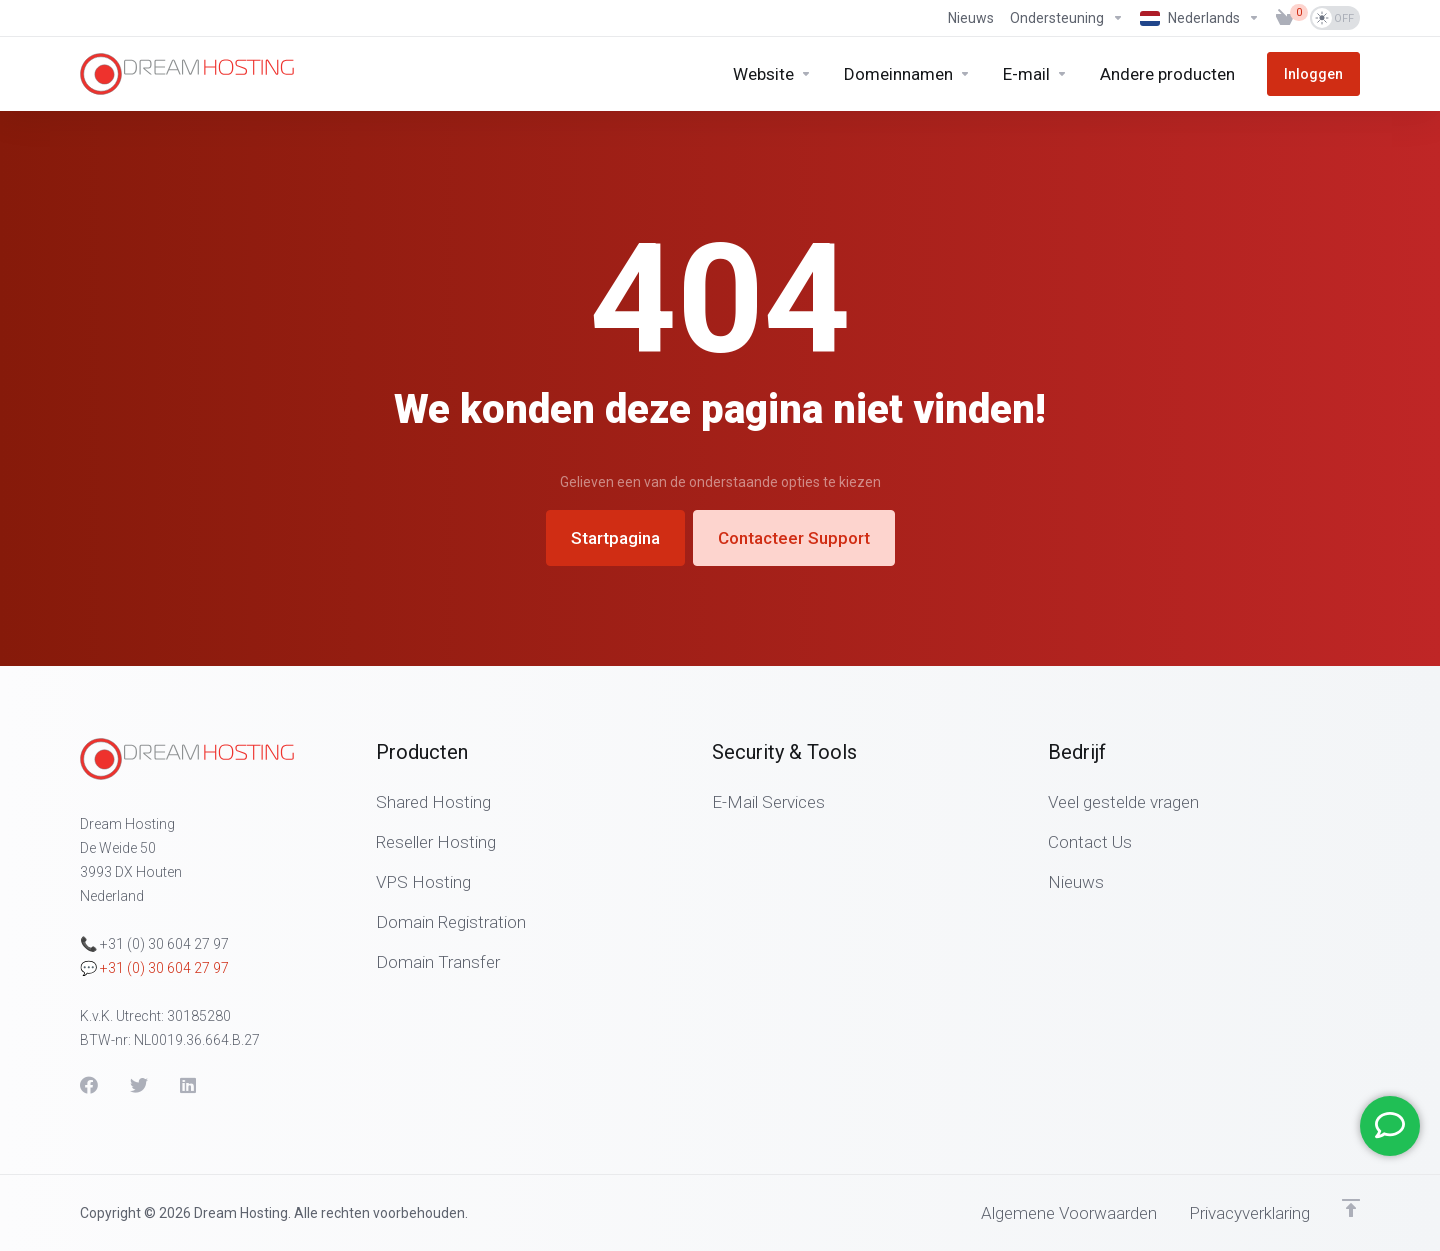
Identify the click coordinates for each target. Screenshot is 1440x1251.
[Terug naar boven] (1351, 1208)
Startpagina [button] (615, 538)
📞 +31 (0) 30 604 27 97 (154, 944)
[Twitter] (139, 1085)
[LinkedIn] (189, 1085)
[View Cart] (1285, 18)
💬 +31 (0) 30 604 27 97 (154, 968)
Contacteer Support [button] (794, 538)
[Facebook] (89, 1085)
